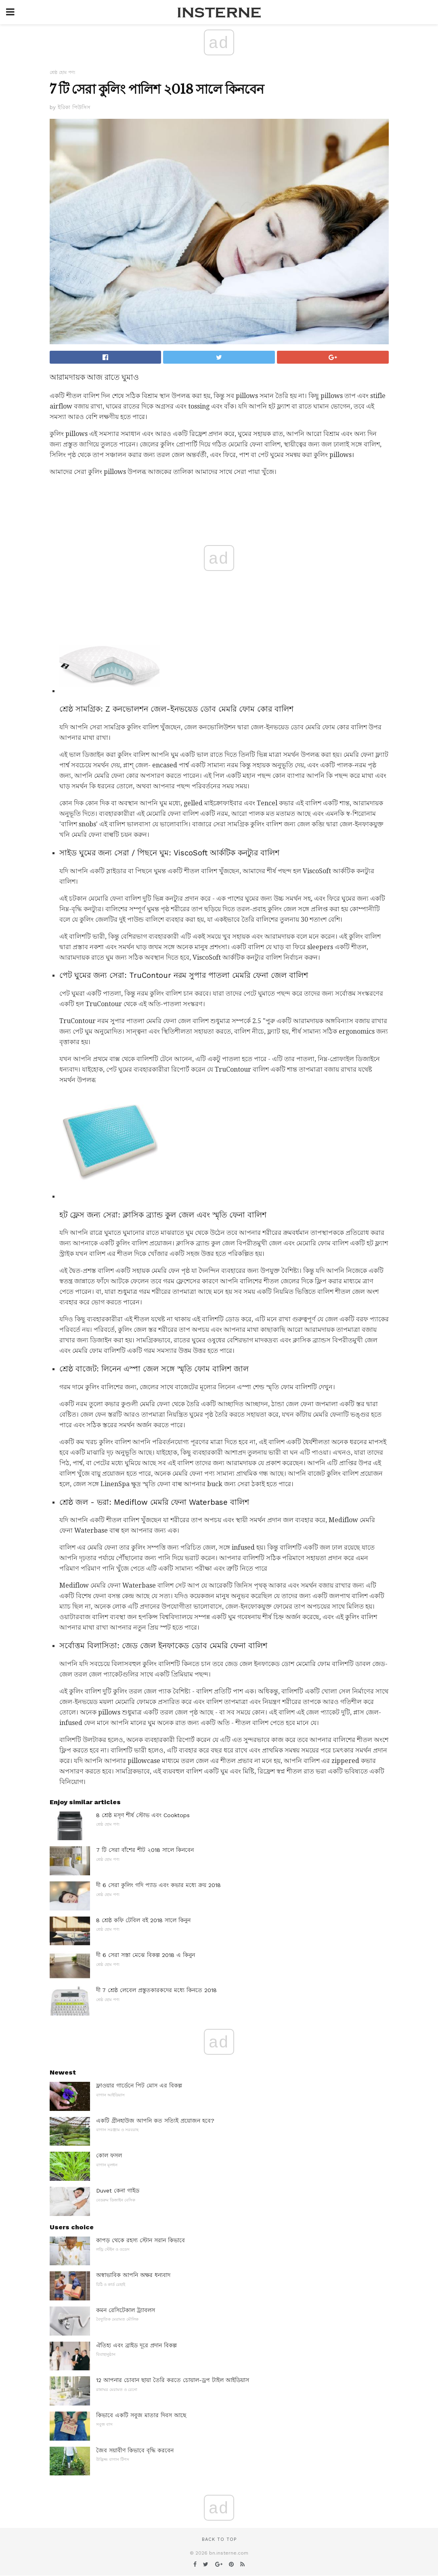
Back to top (219, 2539)
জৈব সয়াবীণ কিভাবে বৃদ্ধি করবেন (135, 2450)
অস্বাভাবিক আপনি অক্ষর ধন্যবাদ (133, 2275)
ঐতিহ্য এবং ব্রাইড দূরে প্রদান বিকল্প (136, 2345)
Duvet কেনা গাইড (117, 2190)
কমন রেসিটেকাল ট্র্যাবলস (125, 2310)
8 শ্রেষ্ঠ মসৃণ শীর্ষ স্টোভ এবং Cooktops (143, 1815)
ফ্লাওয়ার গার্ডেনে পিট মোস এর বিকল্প (139, 2085)
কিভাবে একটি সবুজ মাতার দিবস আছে (141, 2415)
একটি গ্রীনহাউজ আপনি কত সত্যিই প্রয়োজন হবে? (155, 2120)
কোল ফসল (109, 2155)
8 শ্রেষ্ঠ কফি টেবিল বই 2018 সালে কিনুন (143, 1920)
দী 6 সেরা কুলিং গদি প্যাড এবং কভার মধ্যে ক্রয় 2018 (158, 1885)
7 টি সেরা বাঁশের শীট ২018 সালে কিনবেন (145, 1850)
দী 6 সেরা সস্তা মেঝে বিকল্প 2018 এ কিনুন (145, 1955)
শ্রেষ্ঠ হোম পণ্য (62, 72)
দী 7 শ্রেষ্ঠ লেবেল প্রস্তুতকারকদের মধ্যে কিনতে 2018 (156, 1990)
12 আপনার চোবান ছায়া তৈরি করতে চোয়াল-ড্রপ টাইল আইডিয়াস (172, 2380)
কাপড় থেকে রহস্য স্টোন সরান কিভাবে (140, 2240)
